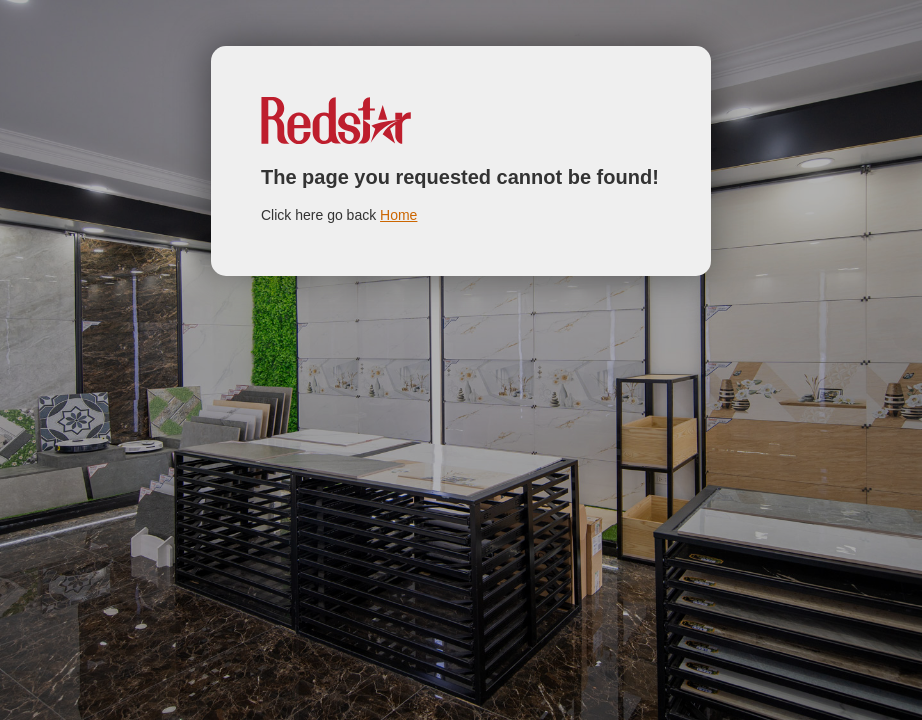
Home (398, 215)
